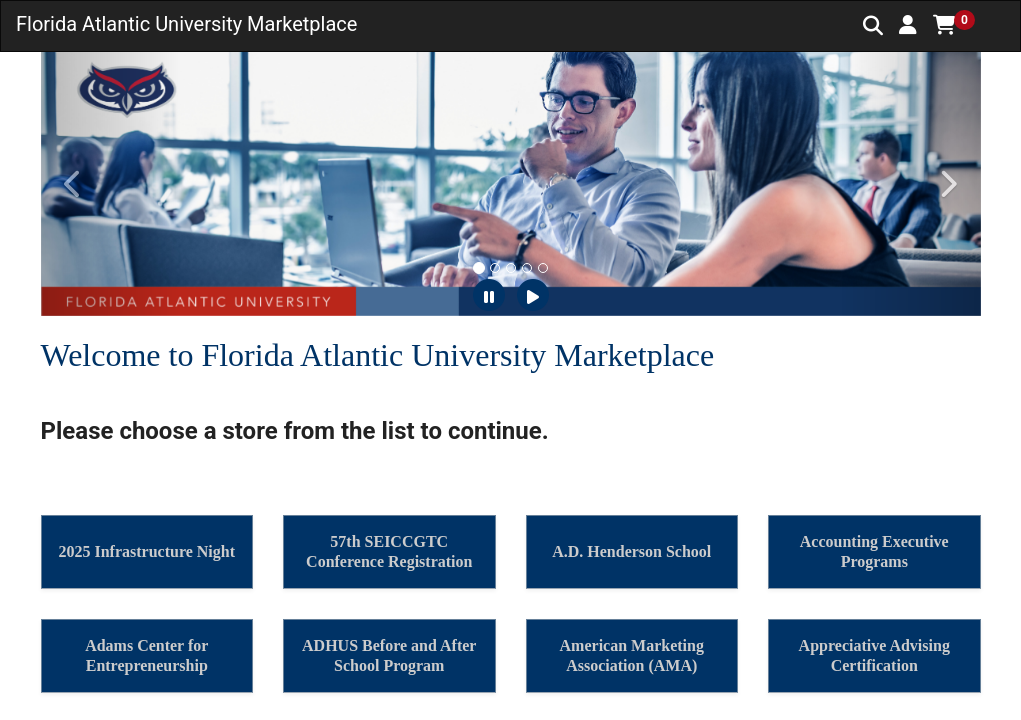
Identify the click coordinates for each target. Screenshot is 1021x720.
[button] (908, 25)
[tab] (479, 268)
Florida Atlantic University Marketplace (186, 24)
